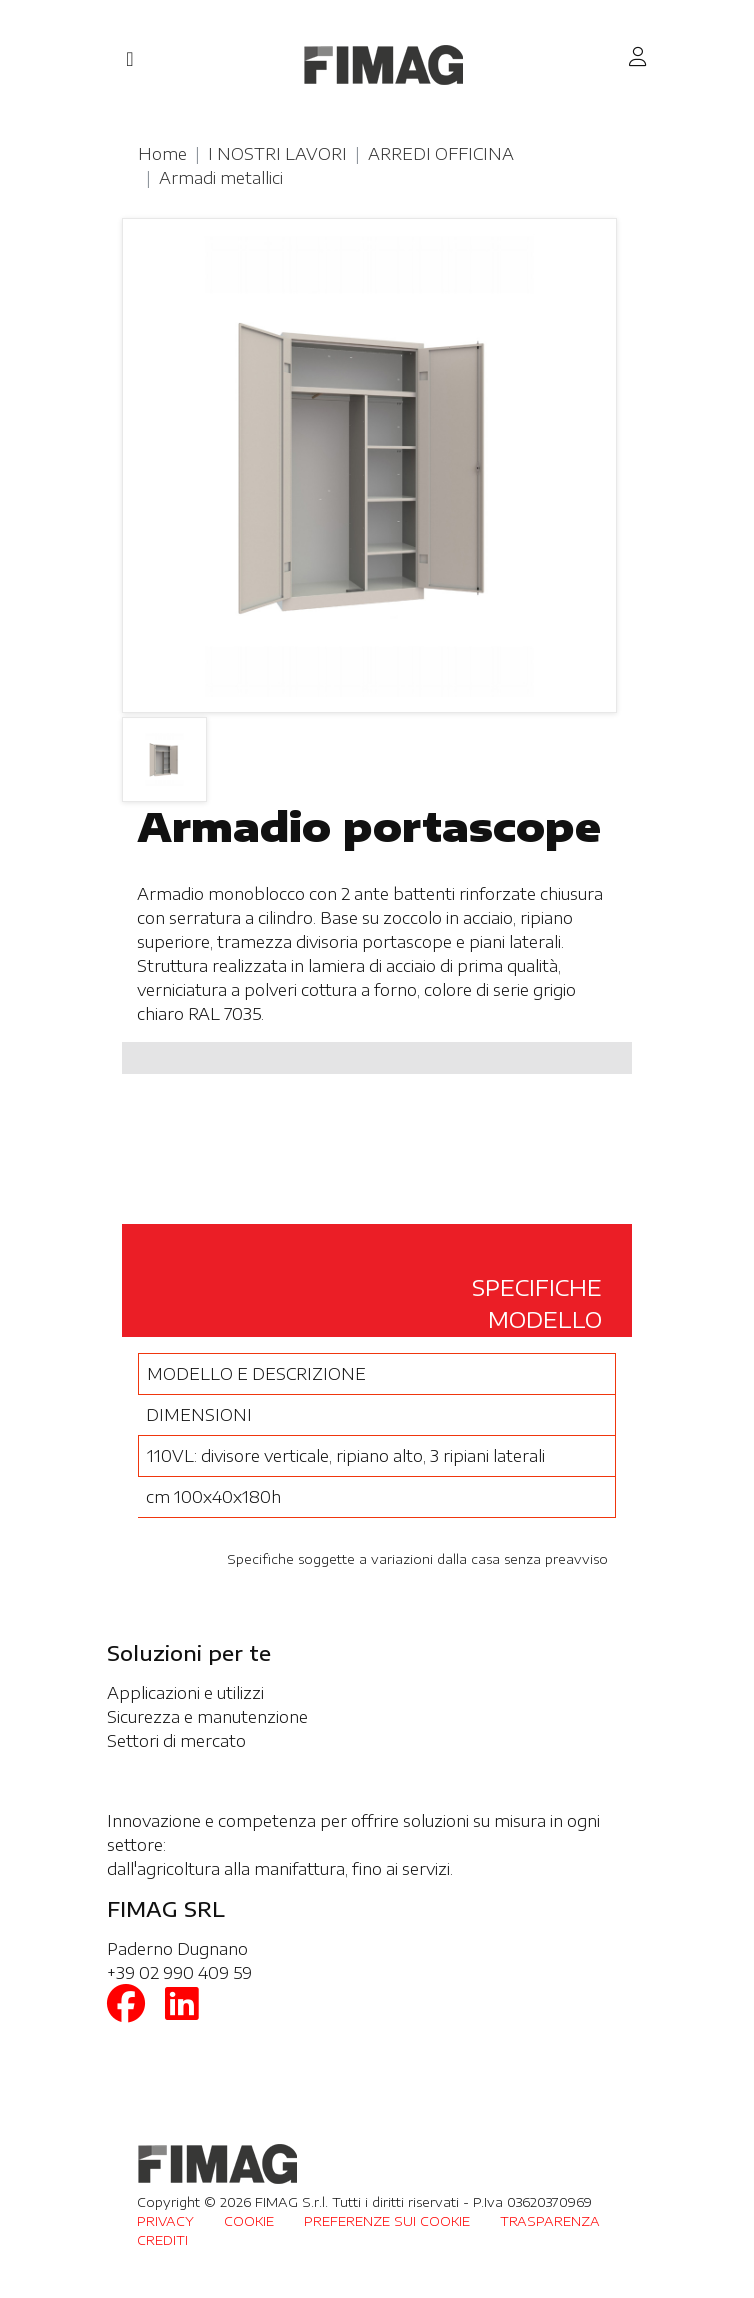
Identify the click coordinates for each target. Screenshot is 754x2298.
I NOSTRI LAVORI (277, 154)
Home (162, 154)
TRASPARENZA (550, 2221)
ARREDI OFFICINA (441, 154)
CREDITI (162, 2240)
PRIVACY (165, 2221)
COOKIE (249, 2221)
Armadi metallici (221, 178)
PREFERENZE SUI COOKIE (387, 2221)
